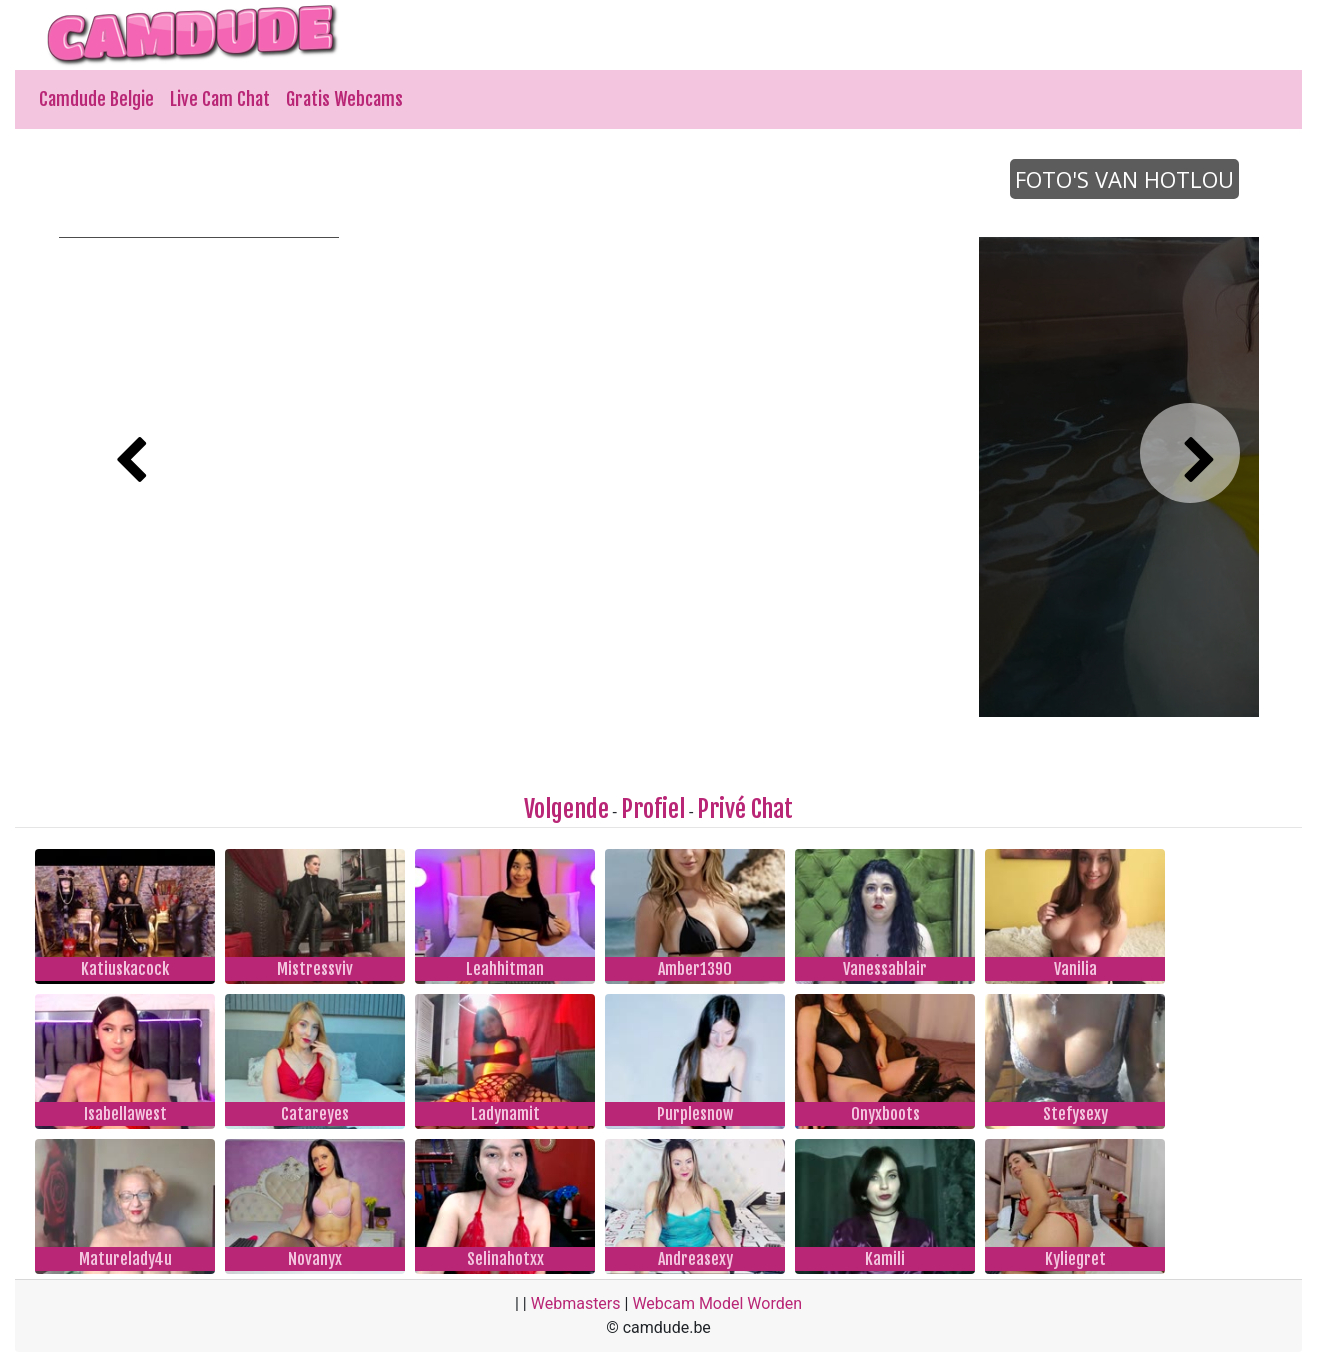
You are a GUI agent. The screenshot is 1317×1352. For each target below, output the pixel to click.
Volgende (566, 809)
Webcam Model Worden (717, 1303)
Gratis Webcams (344, 99)
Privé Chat (745, 809)
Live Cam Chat (220, 99)
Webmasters (576, 1303)
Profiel (653, 809)
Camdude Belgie (96, 99)
